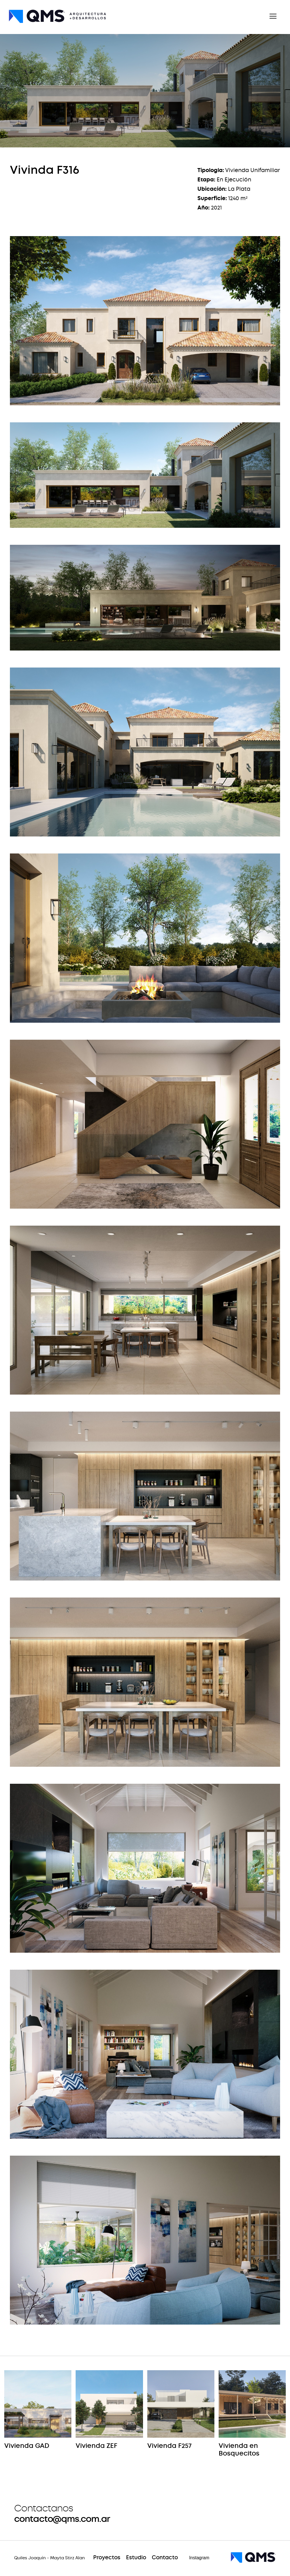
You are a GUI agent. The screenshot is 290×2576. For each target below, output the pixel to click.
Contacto (165, 2557)
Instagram (199, 2557)
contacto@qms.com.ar (62, 2519)
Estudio (136, 2557)
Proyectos (106, 2557)
